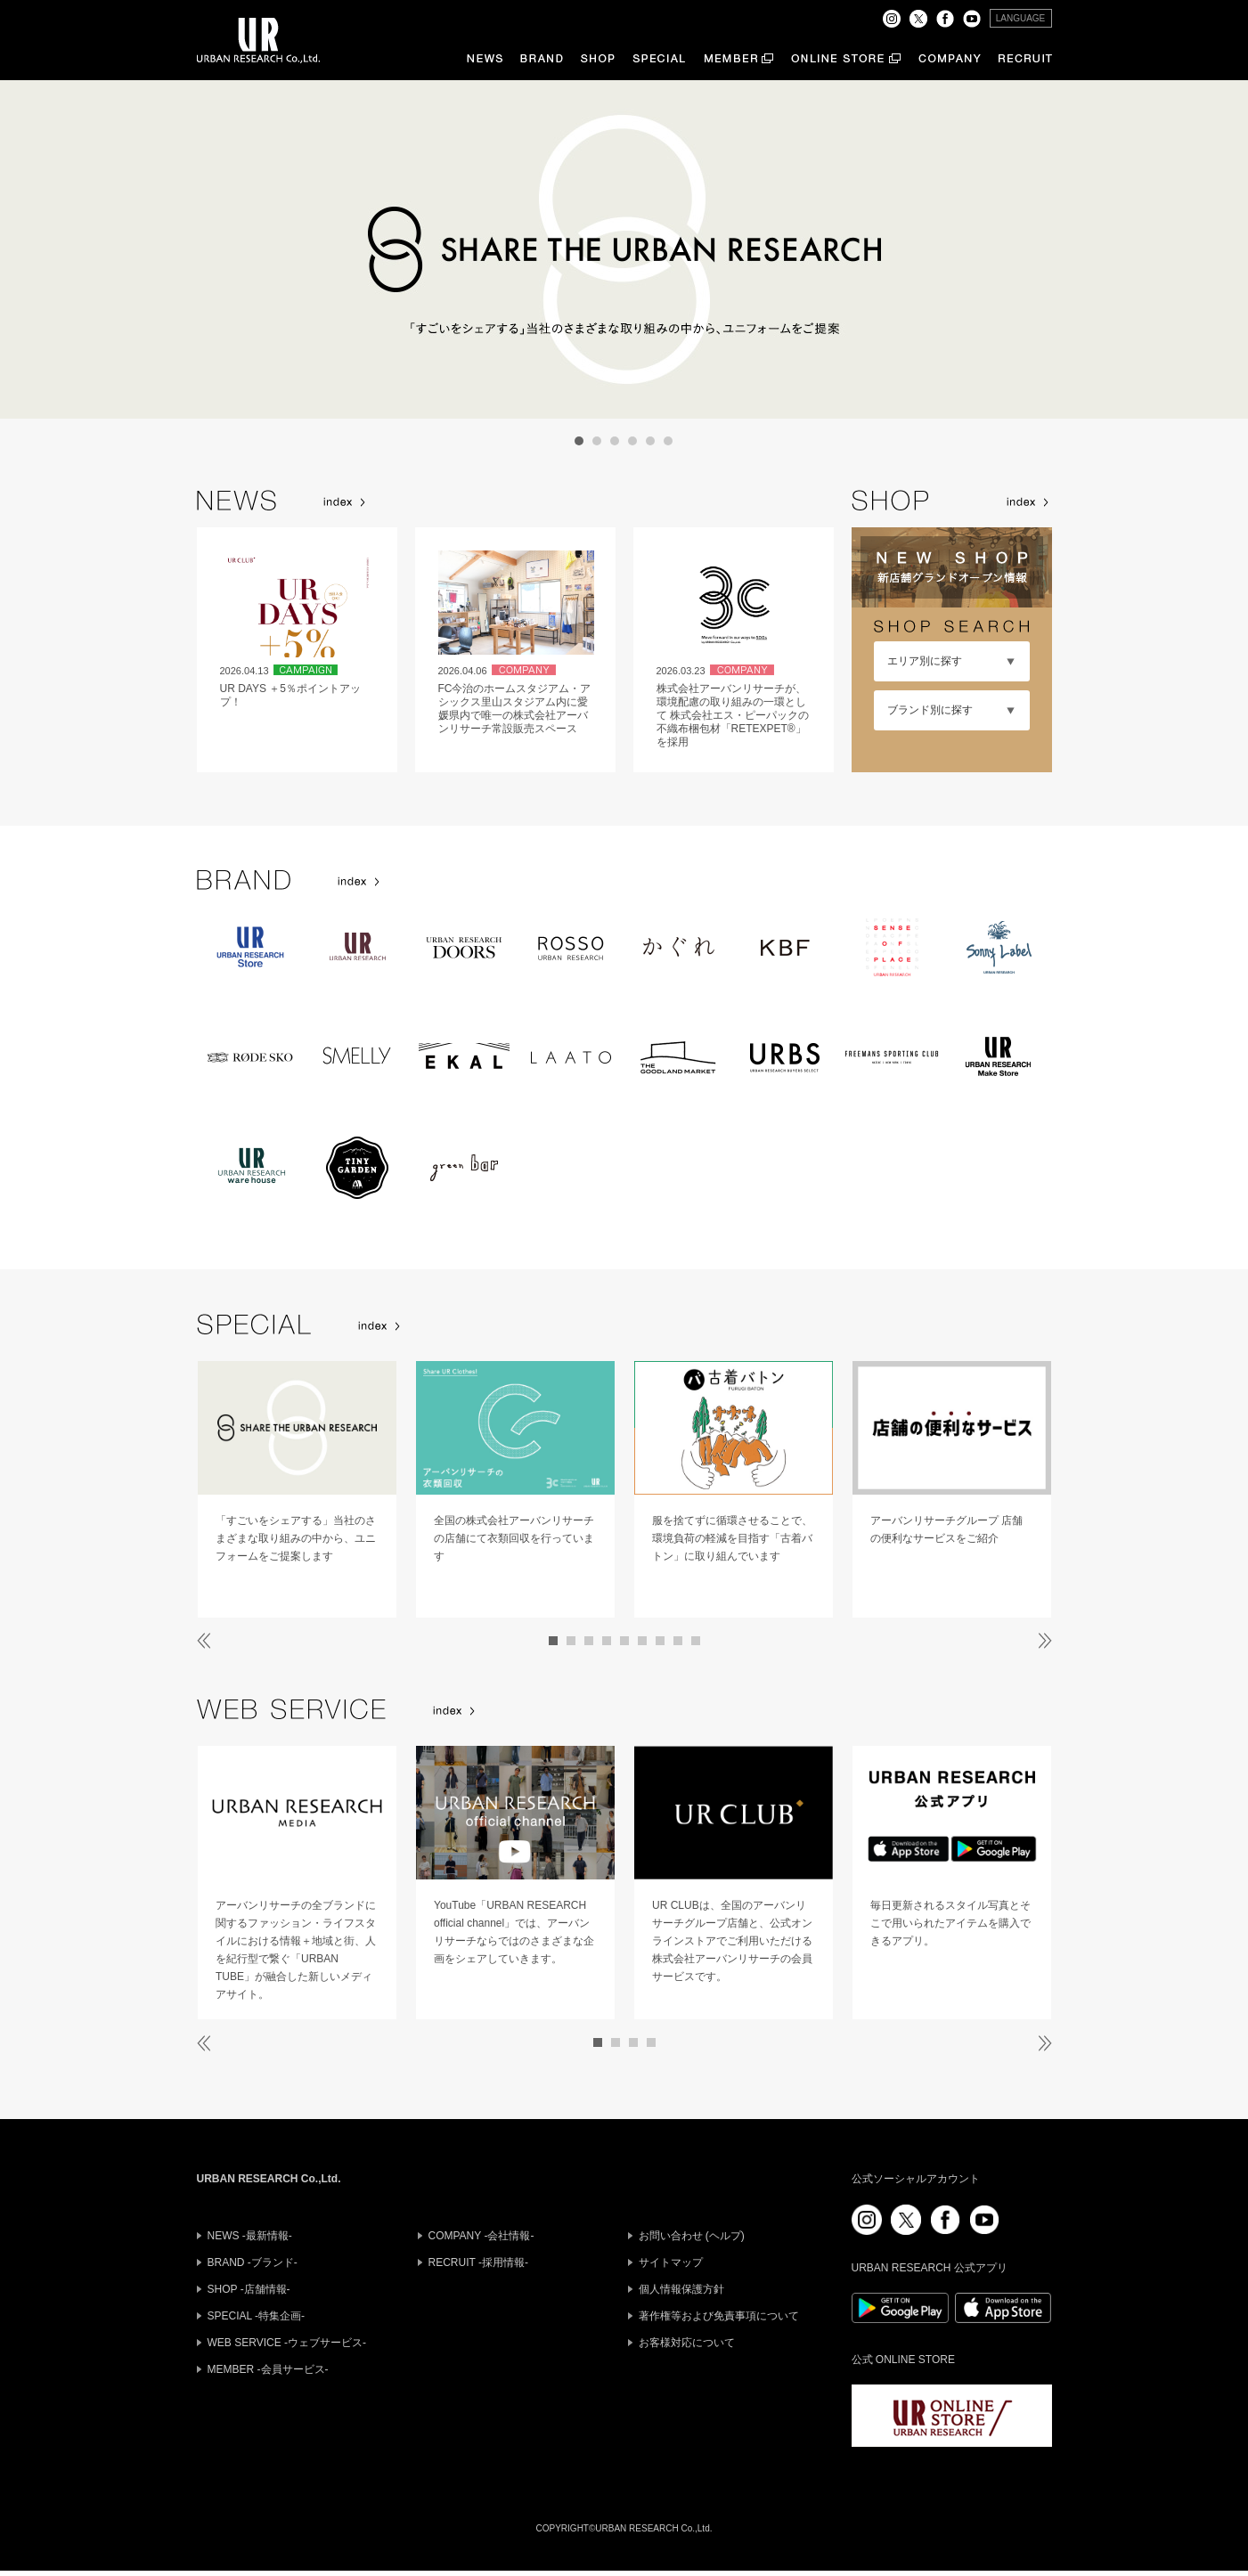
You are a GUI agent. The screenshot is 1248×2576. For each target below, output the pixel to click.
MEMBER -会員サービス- (268, 2369)
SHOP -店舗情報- (249, 2289)
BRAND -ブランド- (253, 2262)
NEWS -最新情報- (250, 2236)
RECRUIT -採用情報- (478, 2262)
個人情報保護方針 (681, 2289)
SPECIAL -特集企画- (257, 2316)
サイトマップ (671, 2262)
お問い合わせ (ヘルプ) (692, 2236)
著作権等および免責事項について (719, 2316)
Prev (241, 249)
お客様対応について (687, 2342)
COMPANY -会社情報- (481, 2236)
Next (1007, 249)
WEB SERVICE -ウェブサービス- (287, 2342)
